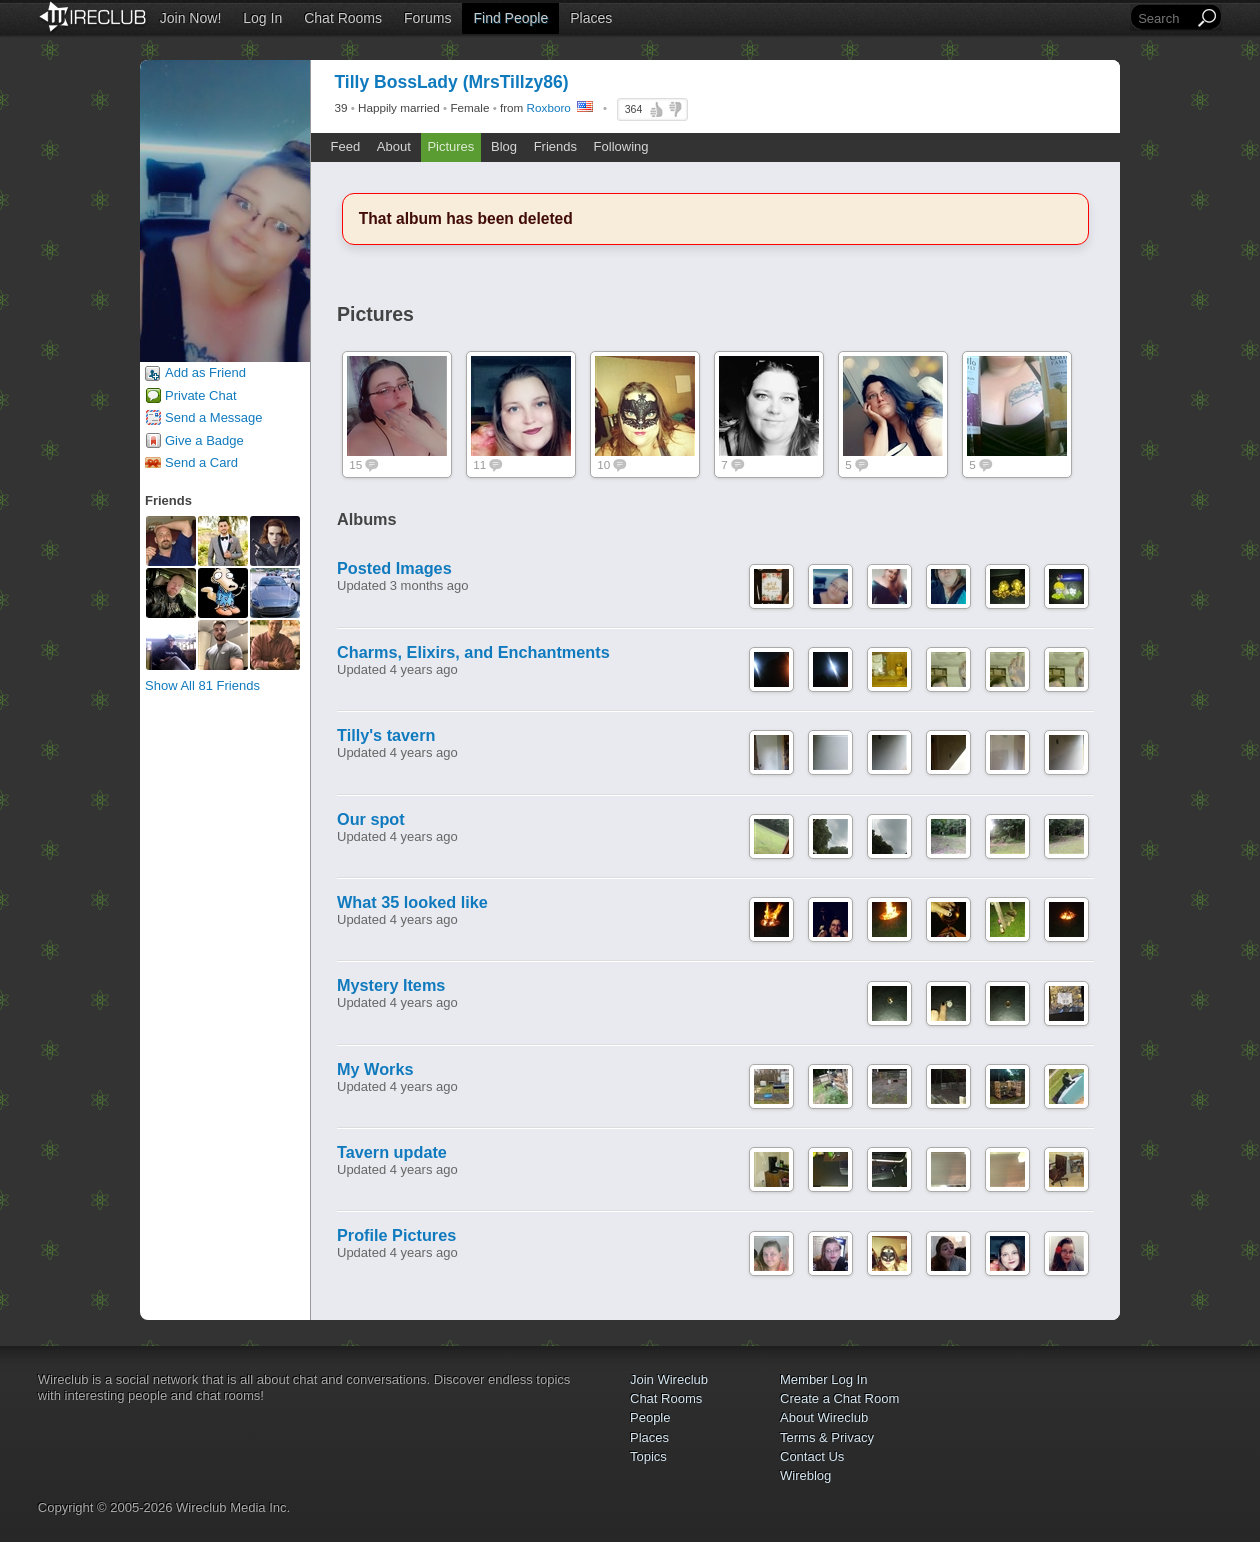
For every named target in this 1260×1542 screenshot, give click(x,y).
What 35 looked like (412, 902)
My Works (375, 1069)
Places (591, 18)
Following (621, 146)
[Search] (1164, 18)
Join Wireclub (669, 1379)
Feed (346, 146)
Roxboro (549, 107)
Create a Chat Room (839, 1398)
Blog (504, 146)
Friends (555, 146)
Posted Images (394, 568)
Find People (510, 18)
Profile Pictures (396, 1235)
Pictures (450, 146)
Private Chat (201, 395)
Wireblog (805, 1475)
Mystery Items (391, 985)
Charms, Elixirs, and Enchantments (473, 652)
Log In (262, 18)
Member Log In (823, 1379)
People (650, 1417)
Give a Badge (204, 440)
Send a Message (214, 417)
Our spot (371, 819)
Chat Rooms (343, 18)
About (394, 146)
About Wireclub (824, 1417)
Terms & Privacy (827, 1437)
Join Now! (190, 18)
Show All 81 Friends (202, 685)
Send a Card (201, 462)
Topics (648, 1456)
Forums (427, 18)
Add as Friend (205, 372)
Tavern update (392, 1152)
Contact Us (812, 1456)
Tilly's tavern (386, 735)
